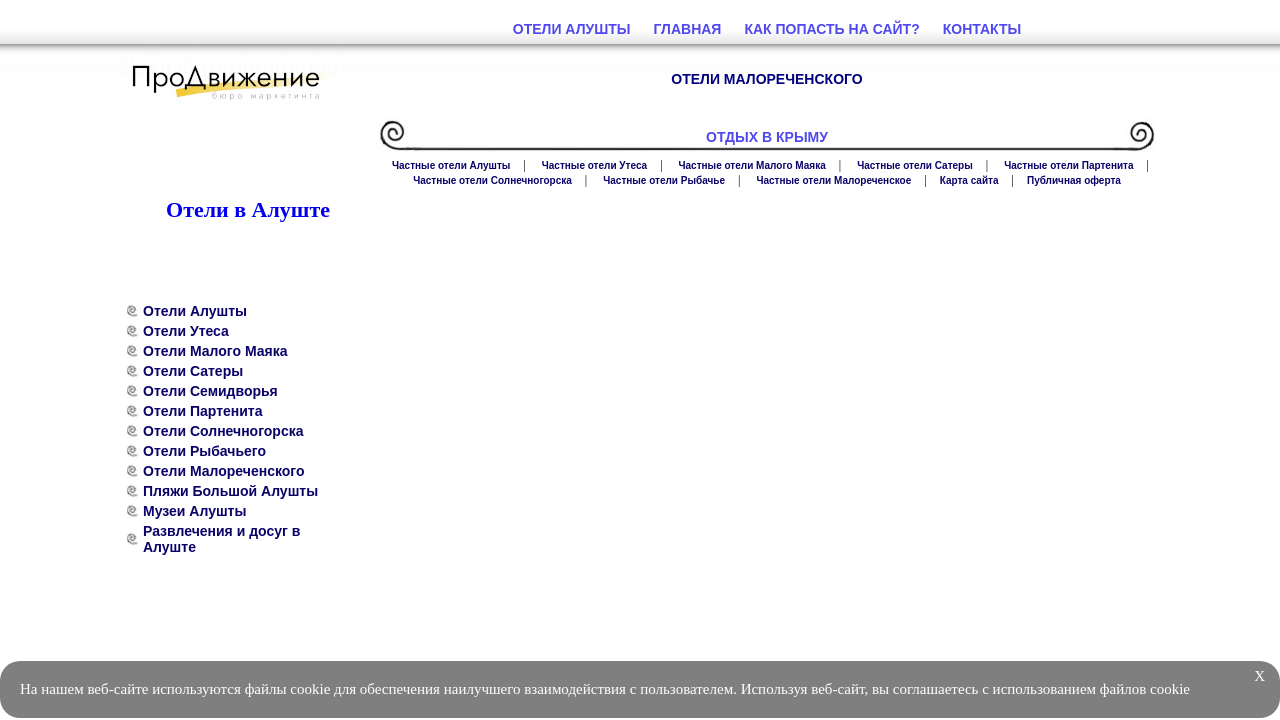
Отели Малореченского (224, 471)
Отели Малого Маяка (215, 351)
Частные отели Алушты (451, 165)
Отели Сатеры (193, 371)
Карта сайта (969, 180)
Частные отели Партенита (1068, 165)
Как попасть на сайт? (831, 29)
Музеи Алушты (194, 511)
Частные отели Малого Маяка (752, 165)
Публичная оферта (1074, 180)
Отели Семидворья (210, 391)
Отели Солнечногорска (223, 431)
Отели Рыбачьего (204, 451)
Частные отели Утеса (594, 165)
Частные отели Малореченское (833, 180)
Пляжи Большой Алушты (230, 491)
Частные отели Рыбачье (664, 180)
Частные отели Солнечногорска (492, 180)
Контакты (982, 29)
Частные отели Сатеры (915, 165)
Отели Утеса (186, 331)
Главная (688, 29)
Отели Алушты (195, 311)
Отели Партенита (203, 411)
